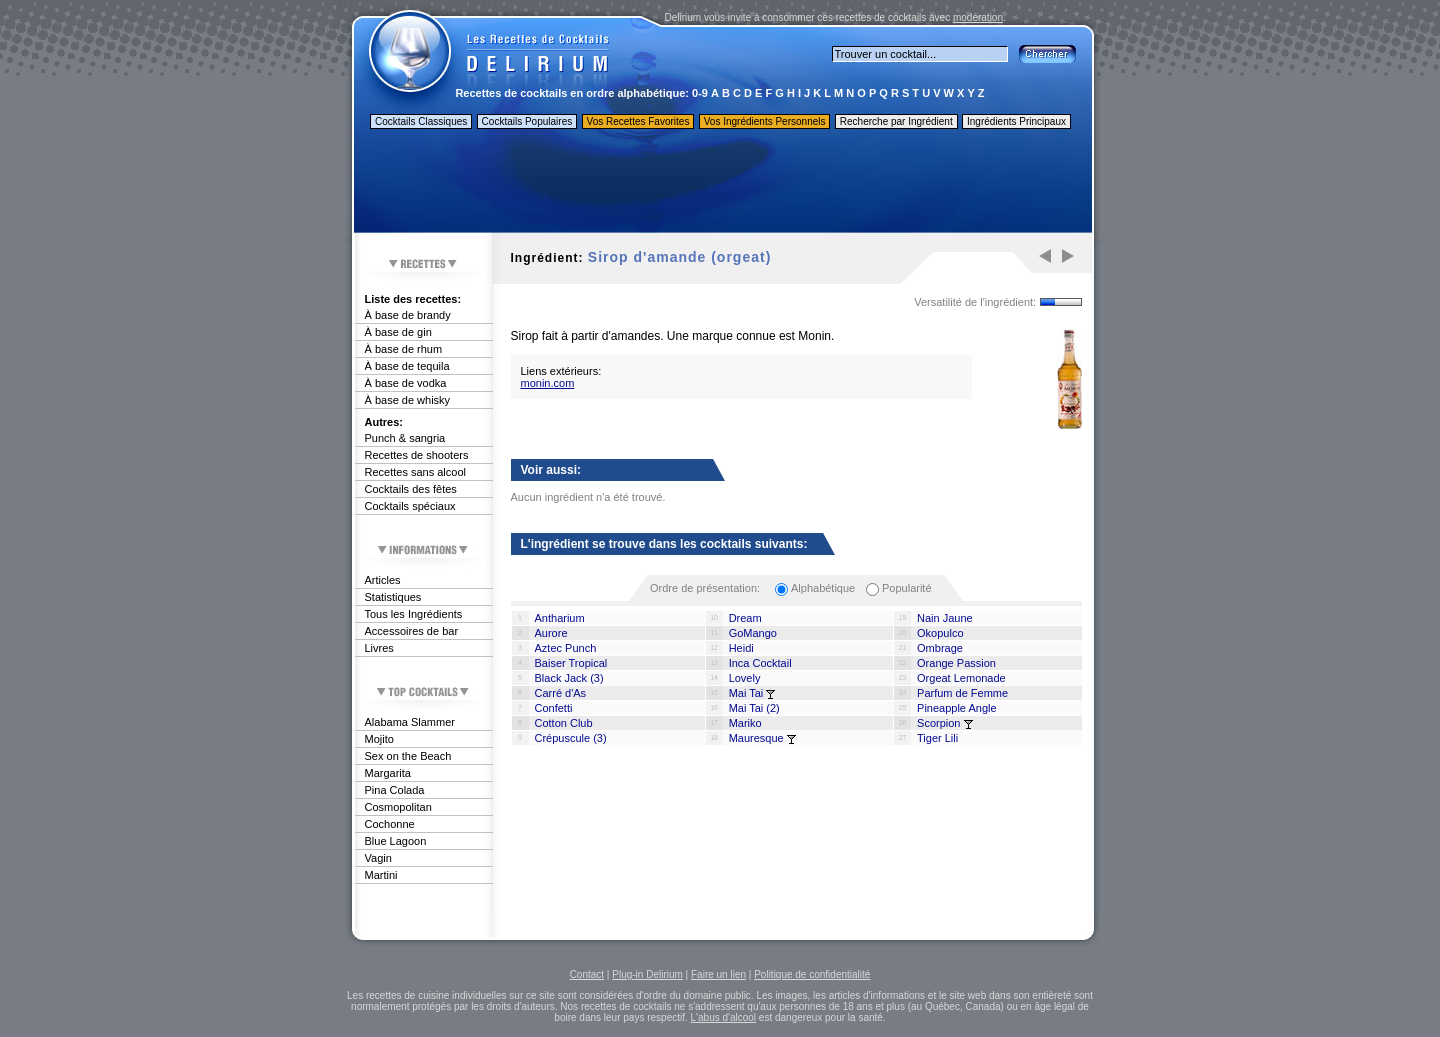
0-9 (700, 93)
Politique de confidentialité (812, 974)
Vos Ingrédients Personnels (765, 121)
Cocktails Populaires (527, 121)
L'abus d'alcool (724, 1017)
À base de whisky (408, 400)
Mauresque (756, 738)
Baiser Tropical (571, 663)
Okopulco (940, 633)
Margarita (388, 773)
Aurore (551, 633)
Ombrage (940, 648)
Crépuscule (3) (571, 738)
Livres (379, 648)
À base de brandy (408, 315)
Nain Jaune (945, 618)
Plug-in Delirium (647, 974)
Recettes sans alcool (416, 472)
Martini (381, 875)
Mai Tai (746, 693)
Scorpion (938, 723)
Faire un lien (718, 974)
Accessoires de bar (412, 631)
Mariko (745, 723)
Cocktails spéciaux (410, 506)
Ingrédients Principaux (1016, 121)
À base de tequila (407, 366)
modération (978, 17)
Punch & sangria (405, 438)
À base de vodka (406, 383)
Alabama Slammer (410, 722)
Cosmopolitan (398, 807)
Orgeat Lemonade (961, 678)
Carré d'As (561, 693)
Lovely (745, 678)
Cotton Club (564, 723)
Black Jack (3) (569, 678)
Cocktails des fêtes (411, 489)
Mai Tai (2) (754, 708)
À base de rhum (404, 349)
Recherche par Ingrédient (896, 121)
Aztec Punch (566, 648)
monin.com (548, 383)
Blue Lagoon (396, 841)
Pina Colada (395, 790)
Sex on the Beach (408, 756)
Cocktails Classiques (421, 121)
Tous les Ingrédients (414, 614)
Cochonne (390, 824)
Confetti (554, 708)
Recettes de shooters (417, 455)
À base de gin (398, 332)
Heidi (741, 648)
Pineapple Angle (957, 708)
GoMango (753, 633)
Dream (745, 618)
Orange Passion (956, 663)
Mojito (379, 739)
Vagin (378, 858)
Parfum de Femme (962, 693)
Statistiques (393, 597)
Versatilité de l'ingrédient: (975, 302)
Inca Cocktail (760, 663)
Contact (587, 974)
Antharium (560, 618)
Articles (383, 580)
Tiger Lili (937, 738)
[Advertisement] (722, 183)
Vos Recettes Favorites (638, 121)
